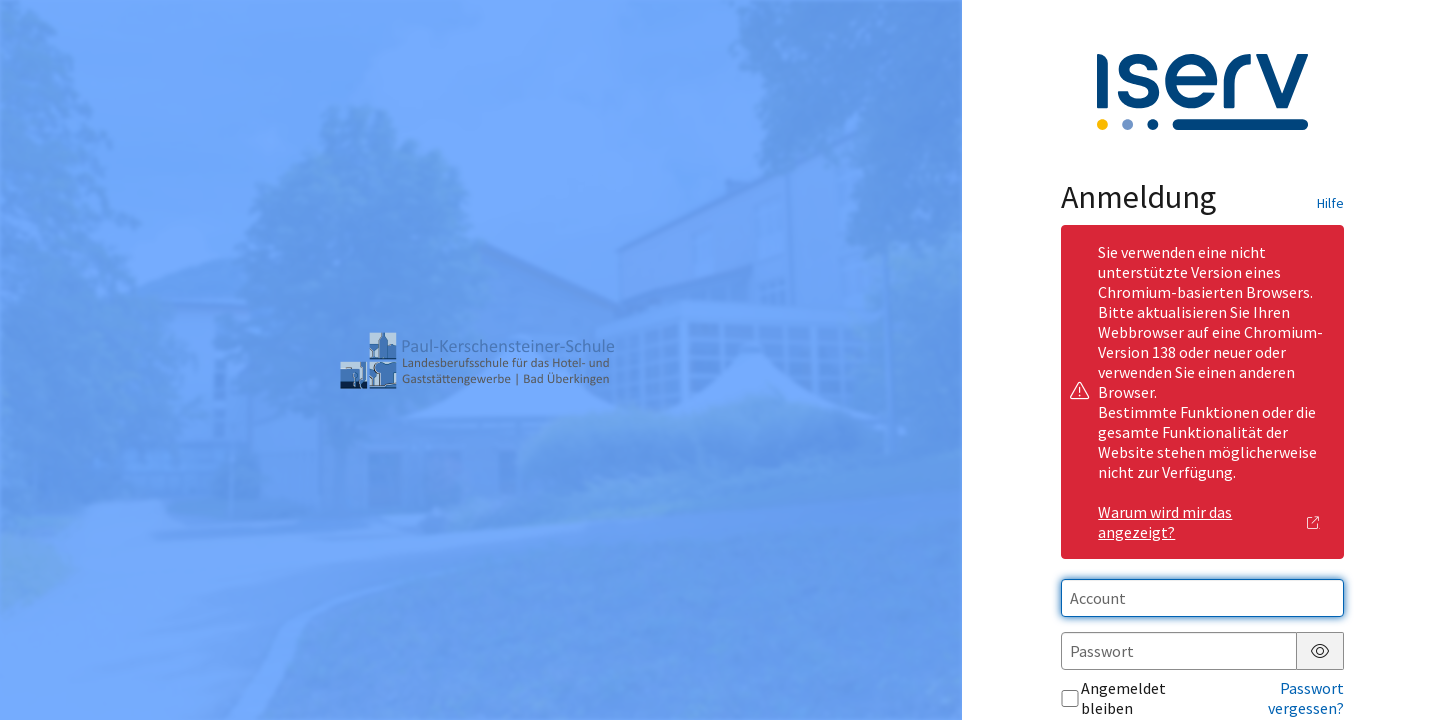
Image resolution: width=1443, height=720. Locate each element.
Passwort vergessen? (1306, 698)
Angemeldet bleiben (1113, 698)
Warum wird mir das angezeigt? (1209, 522)
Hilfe (1330, 203)
